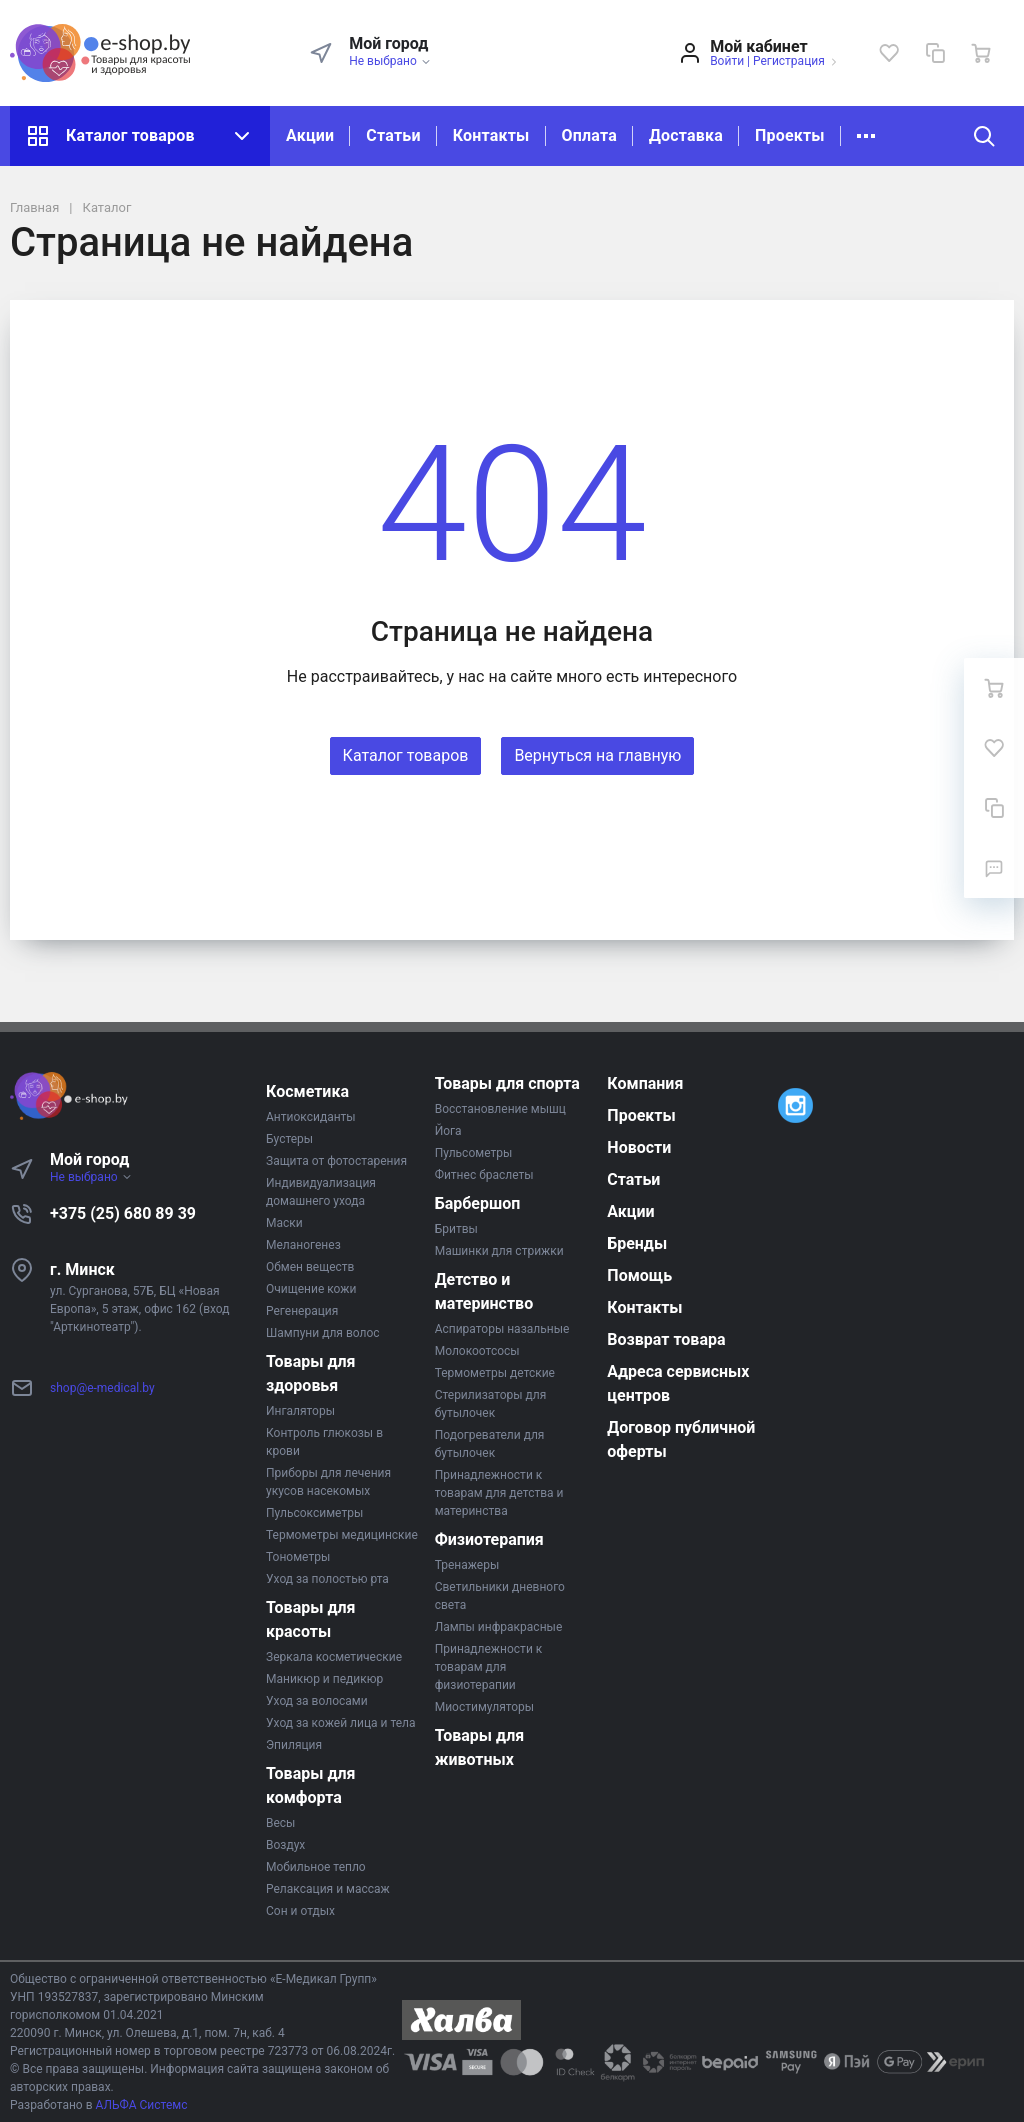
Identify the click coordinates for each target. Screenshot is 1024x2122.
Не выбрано (390, 61)
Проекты (790, 135)
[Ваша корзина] (981, 53)
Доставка (686, 135)
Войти (727, 61)
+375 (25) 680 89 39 (123, 1213)
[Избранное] (889, 53)
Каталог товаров (140, 136)
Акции (310, 135)
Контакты (491, 135)
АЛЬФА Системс (140, 2105)
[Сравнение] (935, 53)
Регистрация (789, 61)
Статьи (393, 135)
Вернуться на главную (597, 755)
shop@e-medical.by (102, 1388)
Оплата (589, 135)
